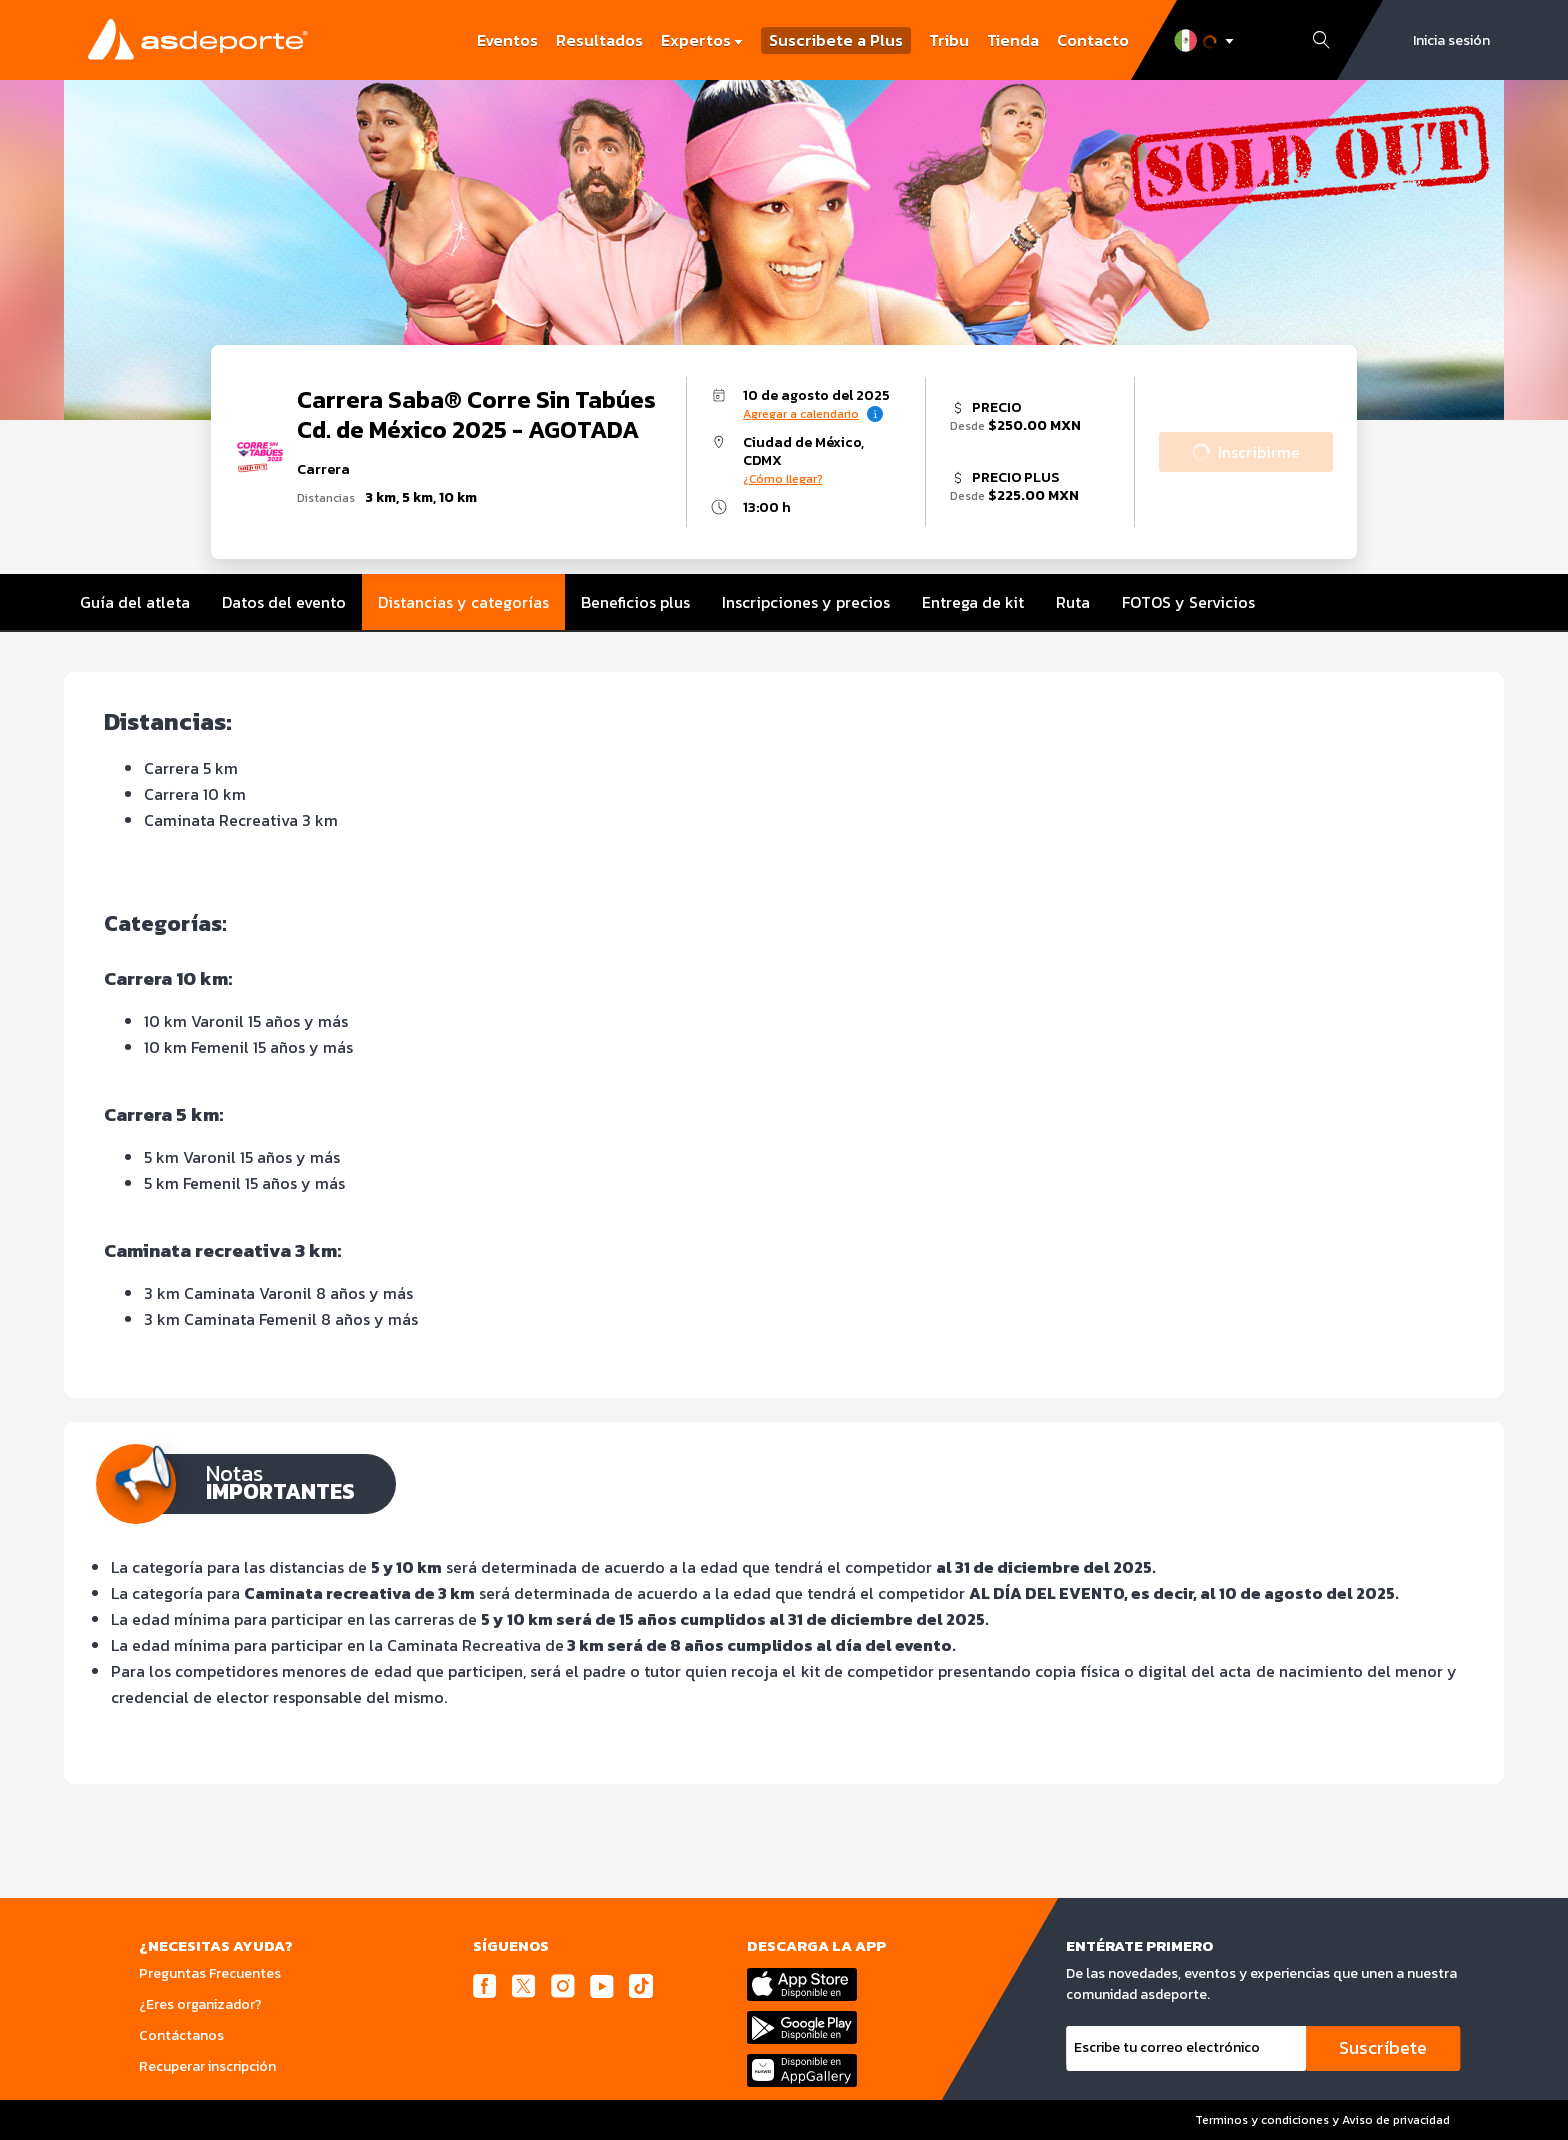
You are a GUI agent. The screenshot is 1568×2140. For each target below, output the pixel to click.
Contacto (1093, 40)
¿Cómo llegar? (783, 479)
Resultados (599, 40)
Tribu (949, 40)
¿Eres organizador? (200, 2004)
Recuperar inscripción (207, 2066)
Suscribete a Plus (836, 40)
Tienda (1013, 40)
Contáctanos (181, 2035)
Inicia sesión (1451, 40)
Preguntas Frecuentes (210, 1973)
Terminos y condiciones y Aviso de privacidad (1322, 2120)
